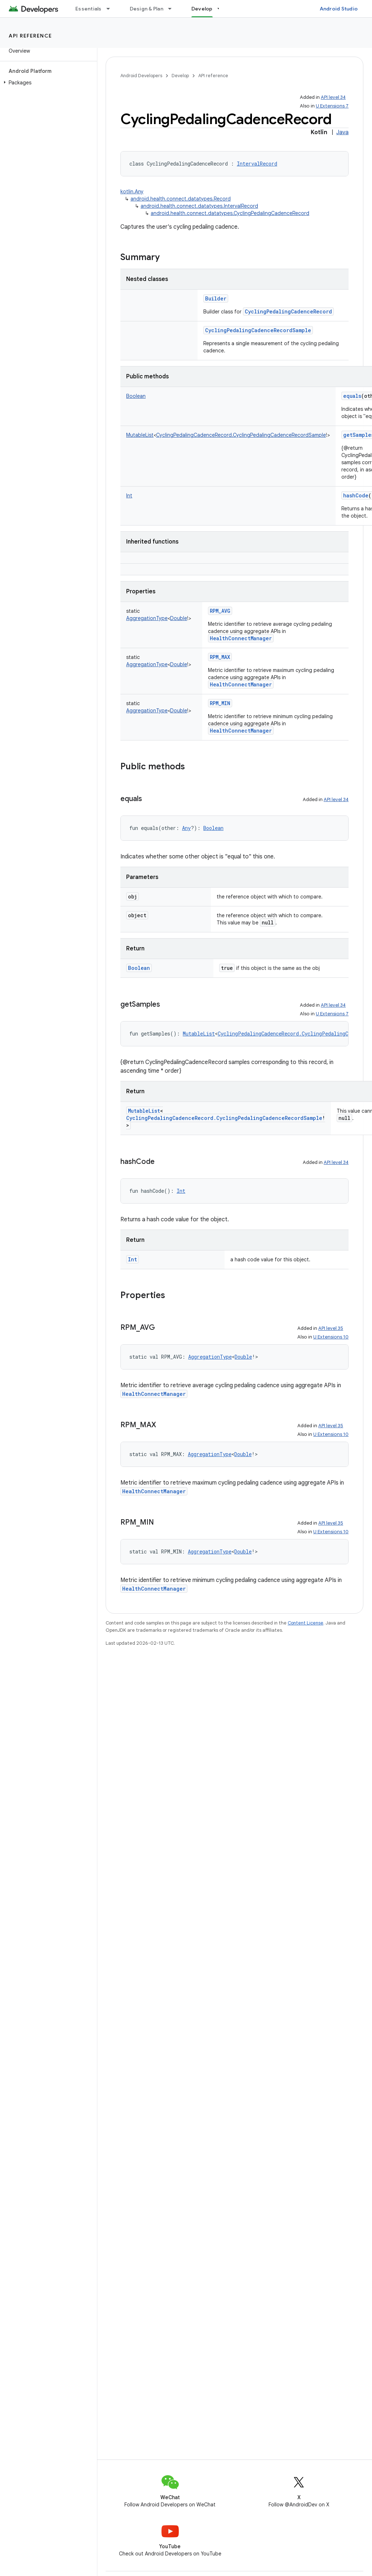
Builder (215, 298)
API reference (30, 35)
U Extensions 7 (332, 106)
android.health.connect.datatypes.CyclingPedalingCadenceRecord (230, 213)
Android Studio (339, 8)
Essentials (88, 8)
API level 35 (330, 1328)
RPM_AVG (220, 610)
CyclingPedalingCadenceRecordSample (258, 330)
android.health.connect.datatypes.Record (180, 198)
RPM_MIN (220, 703)
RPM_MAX (220, 657)
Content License (305, 1623)
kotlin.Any (131, 191)
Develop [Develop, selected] (202, 8)
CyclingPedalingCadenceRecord (288, 311)
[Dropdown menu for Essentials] (111, 8)
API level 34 (333, 97)
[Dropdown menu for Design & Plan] (173, 8)
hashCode (355, 495)
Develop (180, 75)
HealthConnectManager (241, 638)
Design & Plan (146, 8)
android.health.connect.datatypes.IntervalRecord (199, 206)
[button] (47, 82)
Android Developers (141, 75)
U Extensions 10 (331, 1337)
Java (342, 132)
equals (352, 395)
